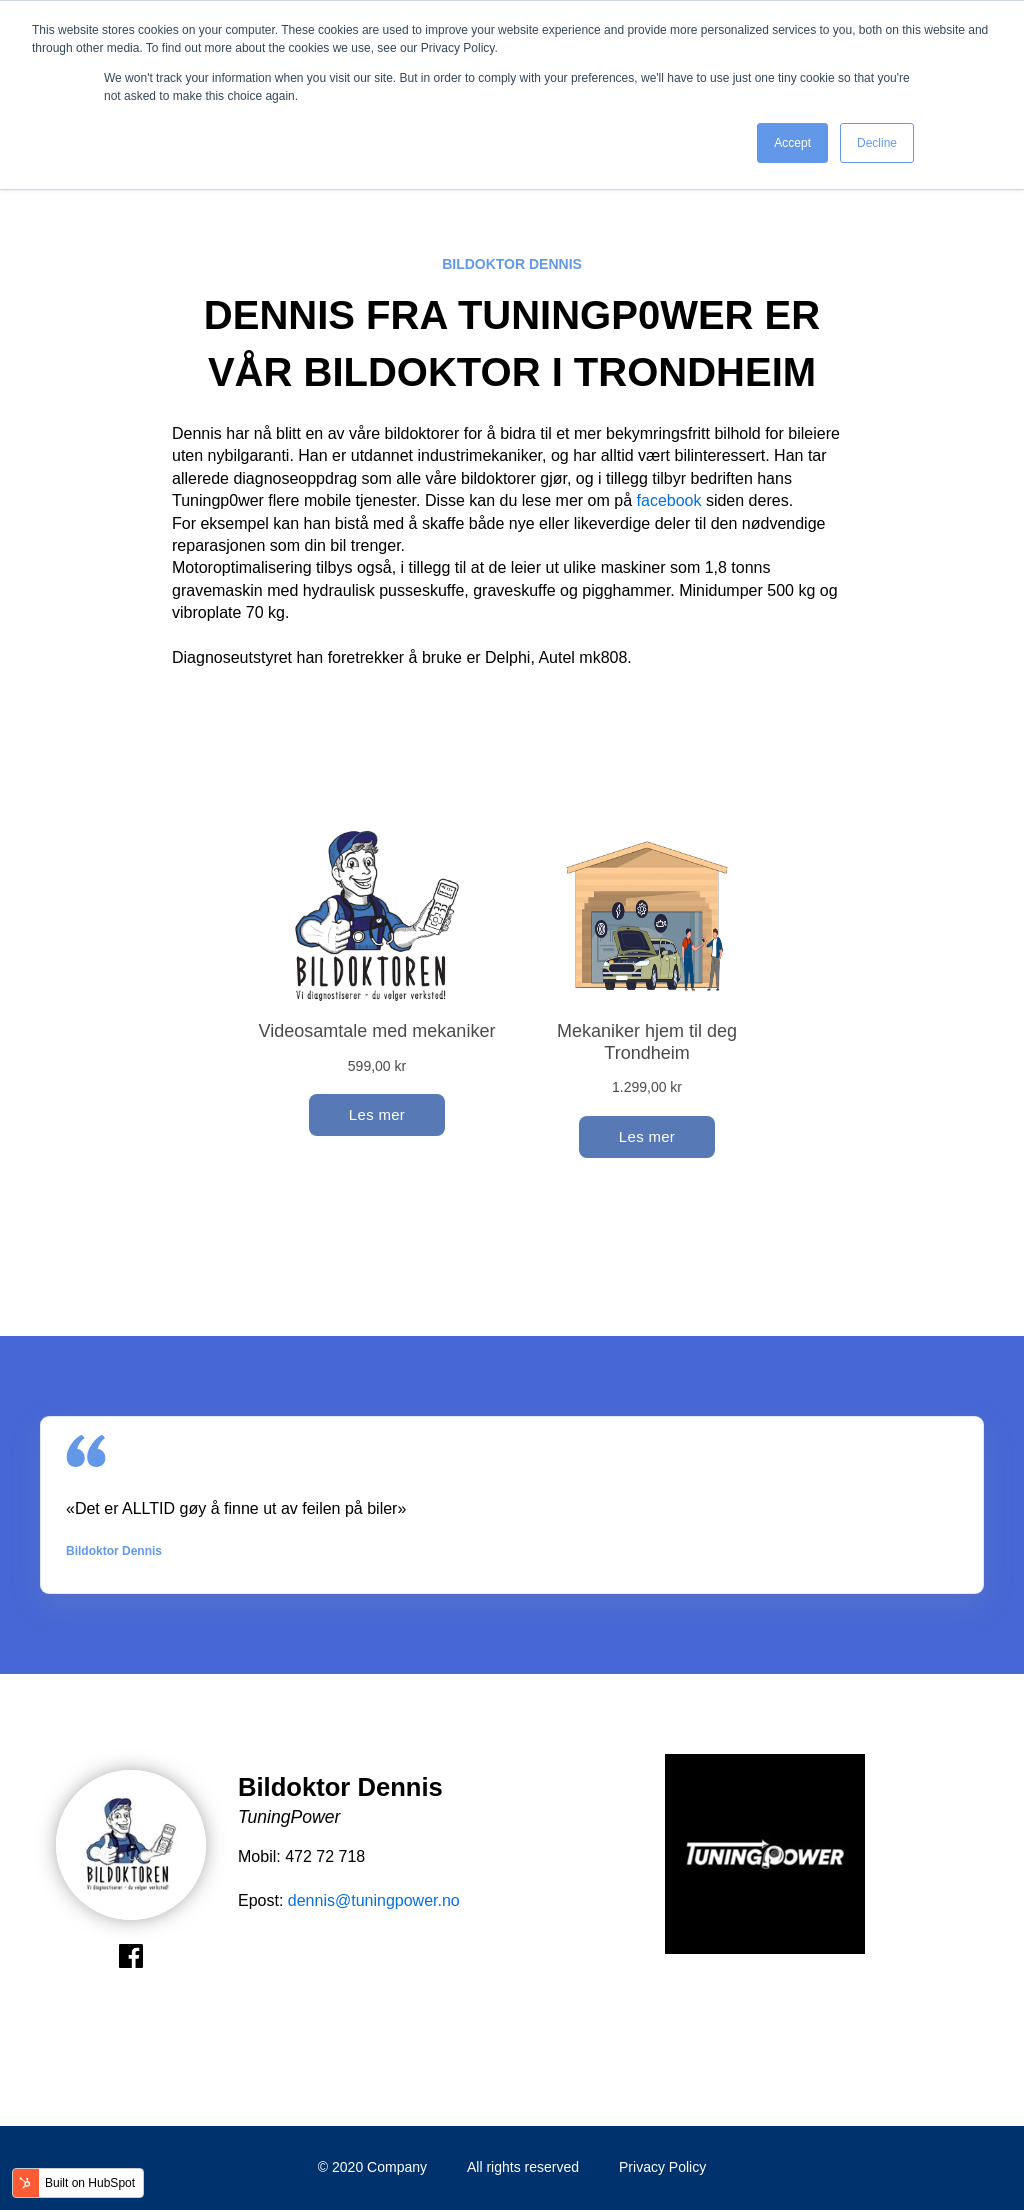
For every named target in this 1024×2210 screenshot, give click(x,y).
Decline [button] (877, 143)
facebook (669, 500)
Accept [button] (792, 143)
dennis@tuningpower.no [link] (374, 1900)
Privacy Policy (662, 2167)
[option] (765, 1857)
